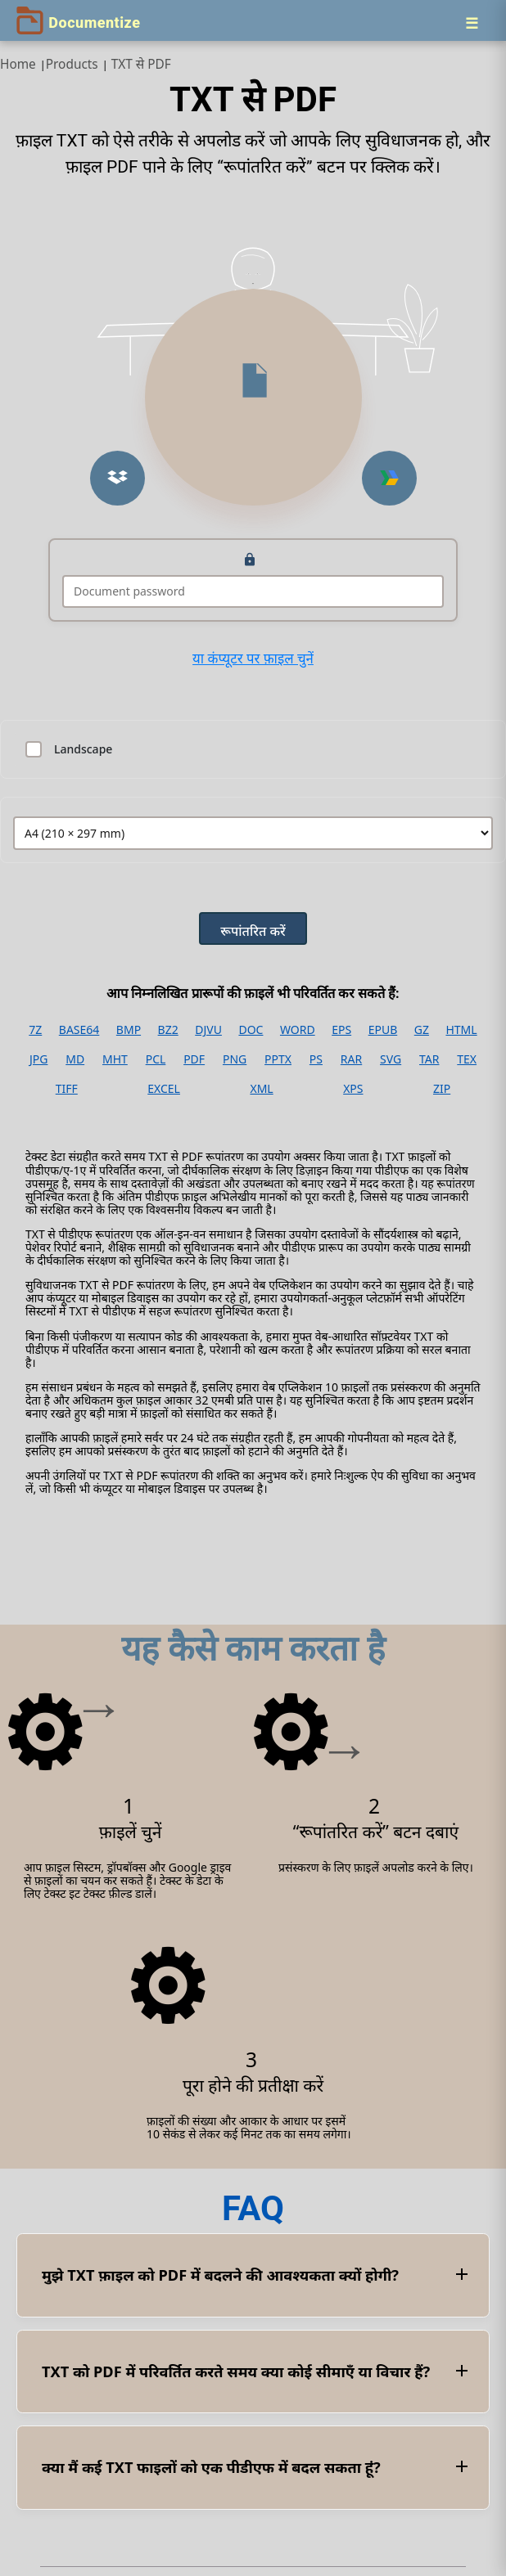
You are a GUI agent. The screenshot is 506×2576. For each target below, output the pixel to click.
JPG (38, 1059)
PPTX (277, 1059)
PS (316, 1059)
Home (18, 64)
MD (75, 1059)
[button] (117, 478)
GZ (421, 1029)
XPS (353, 1088)
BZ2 (168, 1029)
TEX (467, 1059)
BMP (128, 1029)
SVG (390, 1059)
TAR (429, 1059)
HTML (461, 1029)
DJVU (208, 1029)
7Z (35, 1029)
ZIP (441, 1088)
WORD (297, 1029)
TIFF (67, 1088)
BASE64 (79, 1029)
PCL (156, 1059)
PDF (194, 1059)
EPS (341, 1029)
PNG (234, 1059)
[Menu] (472, 23)
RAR (351, 1059)
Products (72, 64)
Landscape (83, 749)
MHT (115, 1059)
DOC (250, 1029)
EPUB (383, 1029)
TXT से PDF (141, 64)
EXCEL (163, 1088)
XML (261, 1088)
